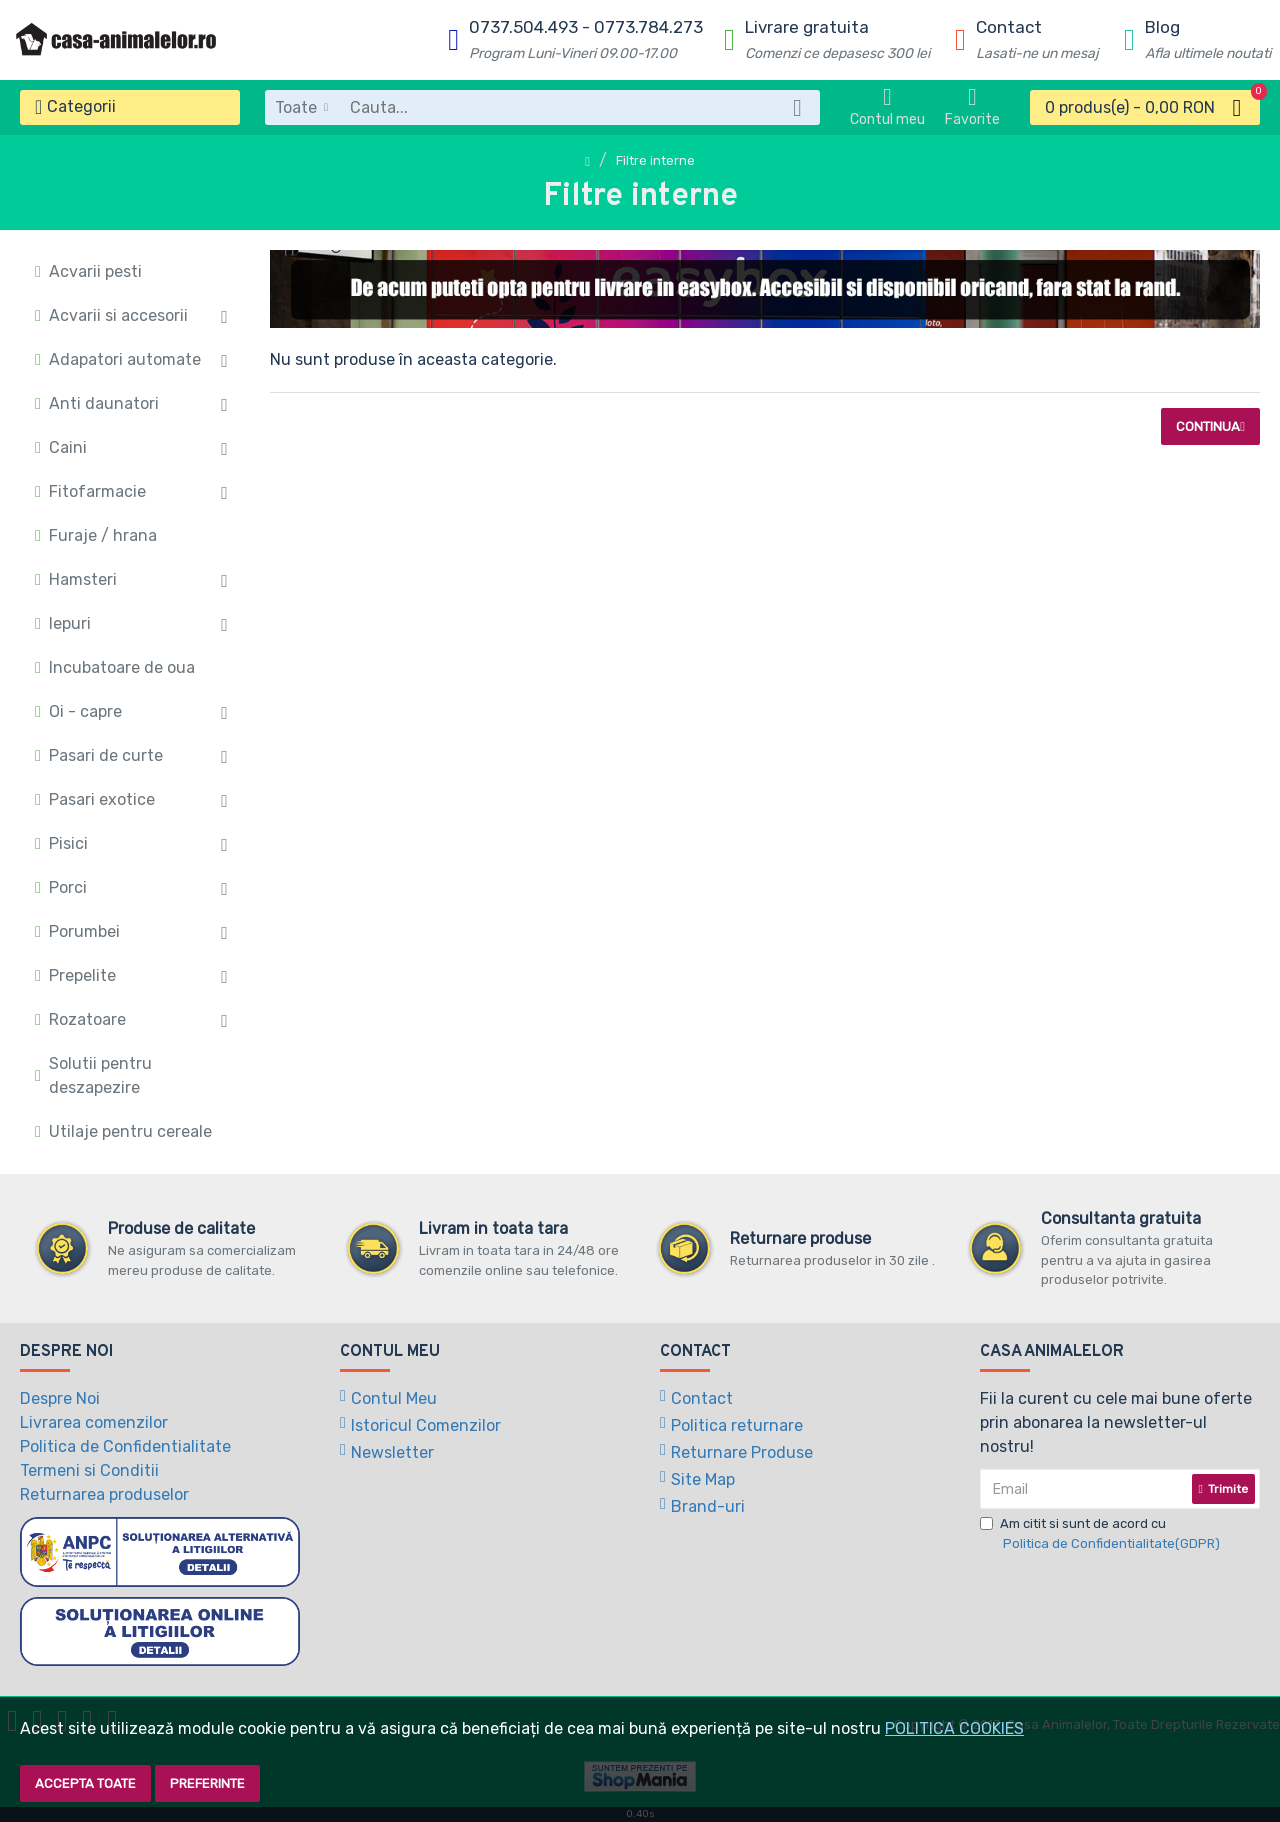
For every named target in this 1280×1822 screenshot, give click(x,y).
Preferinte (207, 1783)
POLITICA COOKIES (954, 1728)
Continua (1208, 426)
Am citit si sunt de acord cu (1101, 1534)
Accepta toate (85, 1783)
